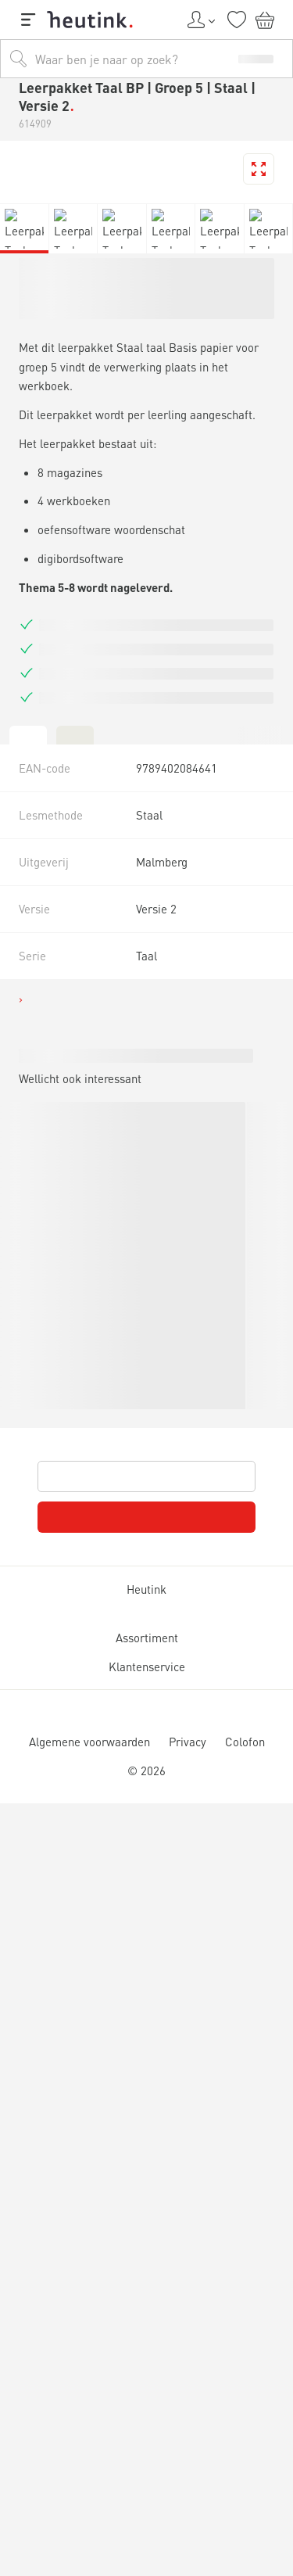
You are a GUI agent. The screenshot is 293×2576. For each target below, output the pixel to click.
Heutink (146, 1589)
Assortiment (146, 1638)
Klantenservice (146, 1667)
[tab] (28, 734)
